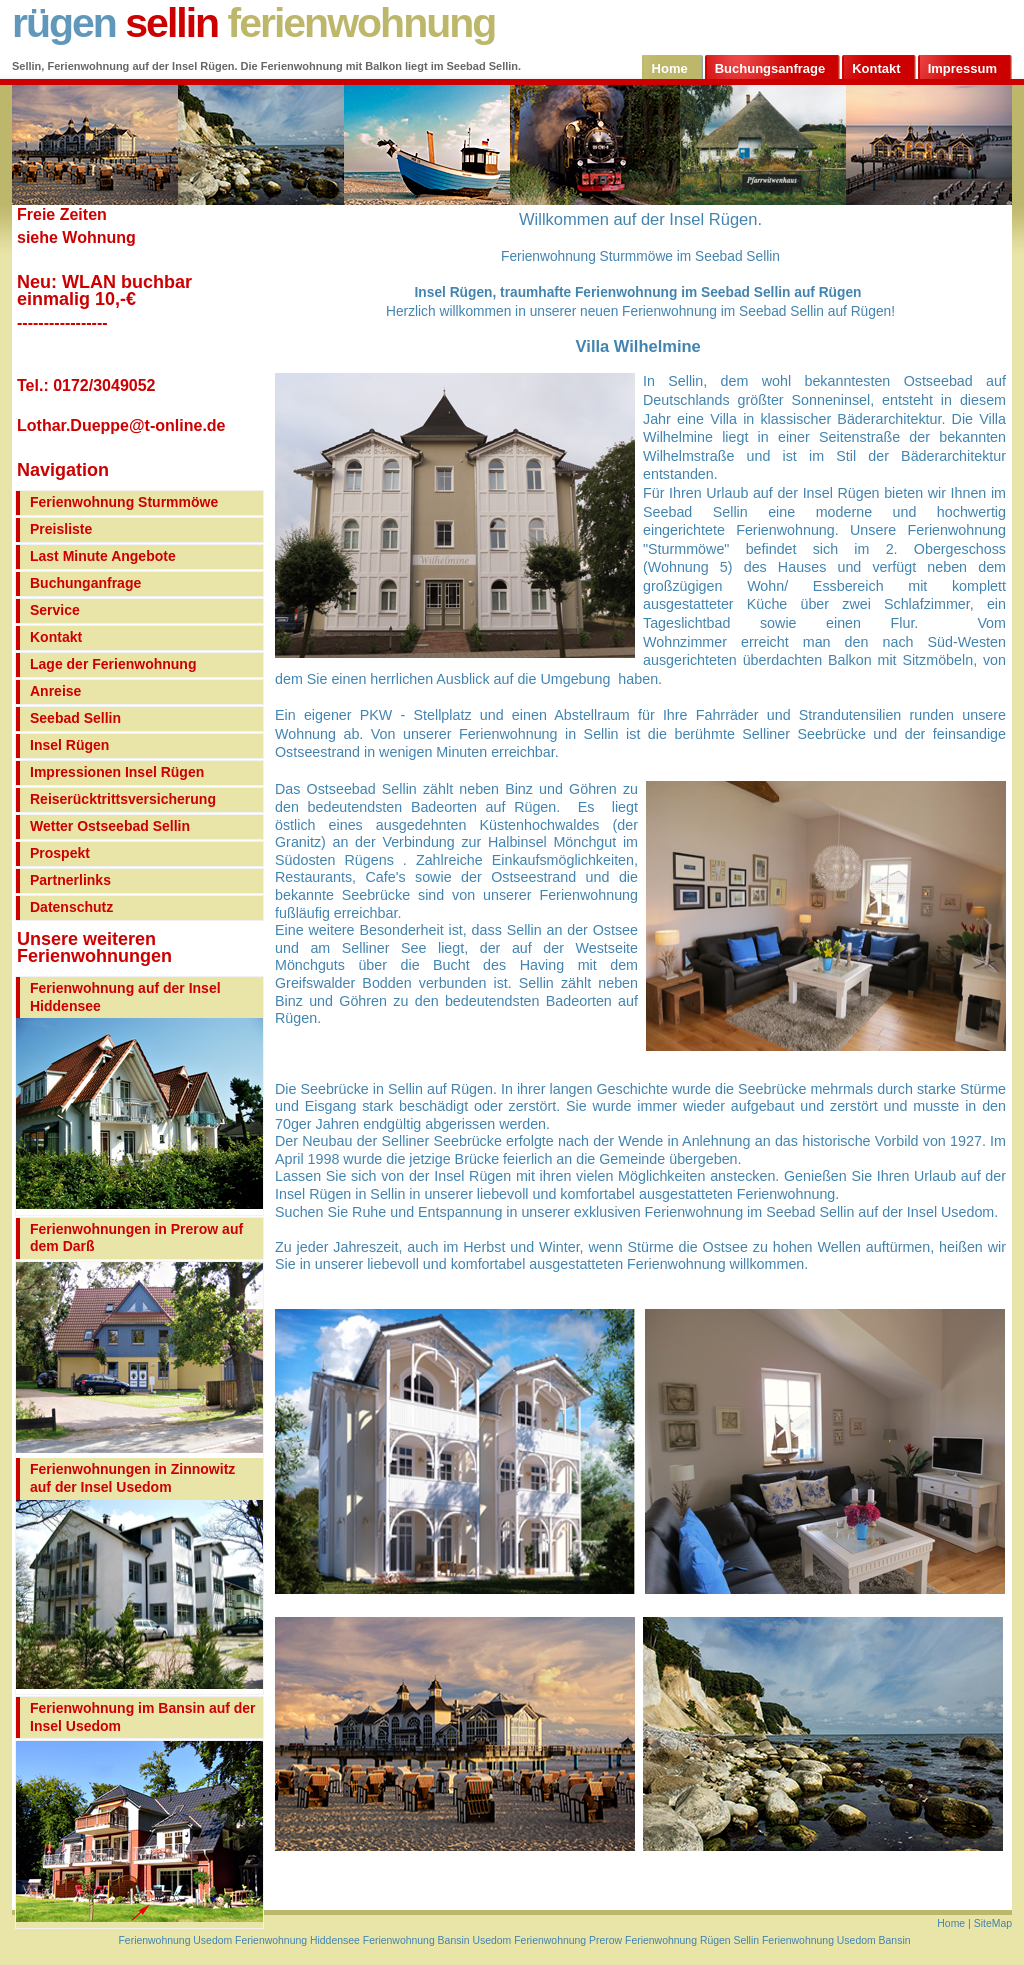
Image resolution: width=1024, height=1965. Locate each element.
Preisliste (61, 529)
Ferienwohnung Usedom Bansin (836, 1940)
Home (952, 1923)
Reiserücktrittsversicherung (123, 799)
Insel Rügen (69, 745)
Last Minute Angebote (103, 556)
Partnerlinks (70, 880)
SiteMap (993, 1923)
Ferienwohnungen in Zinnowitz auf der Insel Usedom (132, 1478)
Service (55, 610)
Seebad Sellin (75, 718)
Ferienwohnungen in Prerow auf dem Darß (136, 1238)
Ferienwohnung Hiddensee (296, 1940)
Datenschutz (71, 907)
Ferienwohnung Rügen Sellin (692, 1940)
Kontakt (56, 637)
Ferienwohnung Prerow (568, 1940)
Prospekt (60, 853)
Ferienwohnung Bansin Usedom (437, 1940)
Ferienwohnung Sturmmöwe (124, 502)
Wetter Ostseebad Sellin (110, 826)
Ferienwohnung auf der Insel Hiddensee (125, 997)
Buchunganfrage (85, 583)
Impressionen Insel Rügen (117, 772)
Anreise (55, 691)
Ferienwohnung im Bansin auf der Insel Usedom (143, 1717)
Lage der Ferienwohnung (113, 664)
